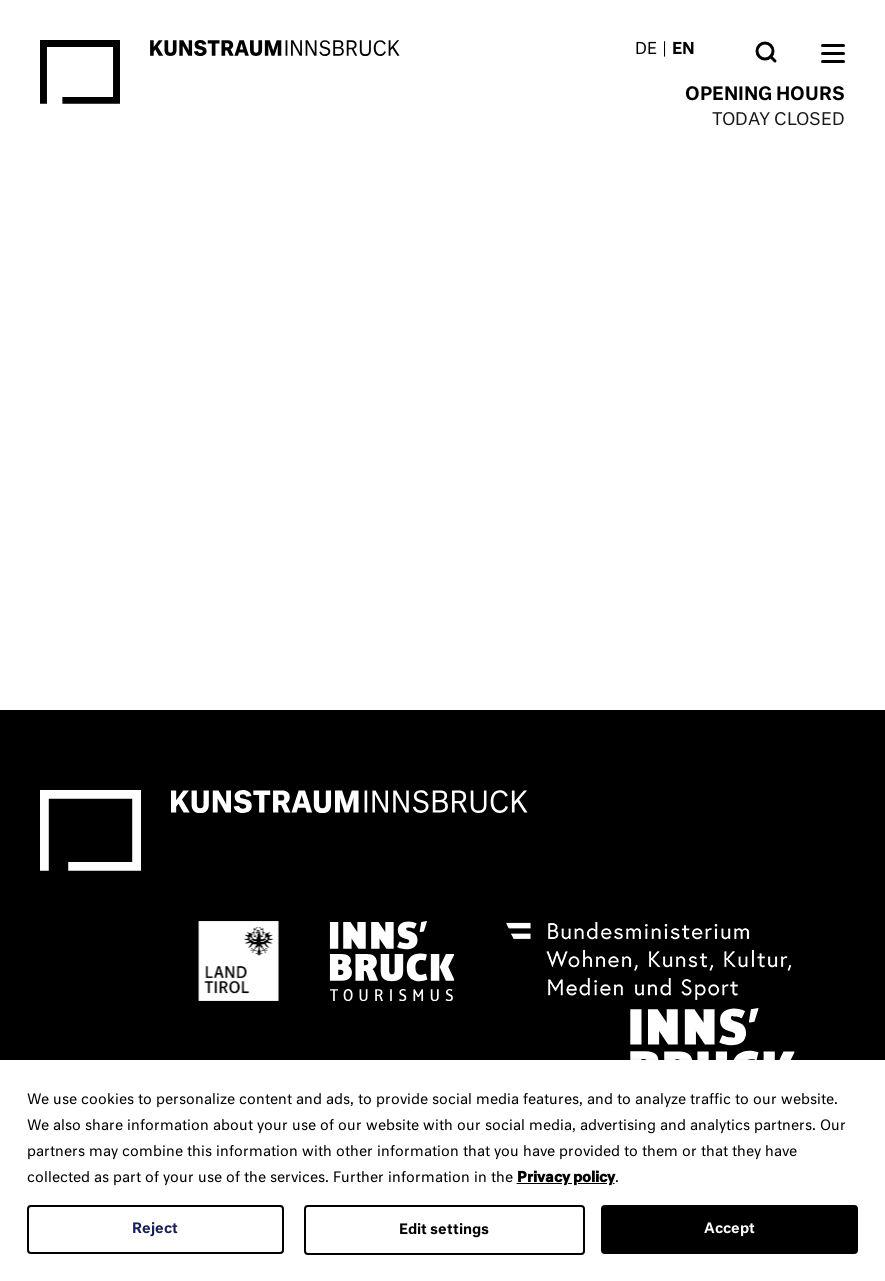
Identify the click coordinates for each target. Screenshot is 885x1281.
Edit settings (444, 1230)
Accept (729, 1229)
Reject (155, 1229)
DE (646, 50)
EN (683, 50)
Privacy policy (566, 1178)
